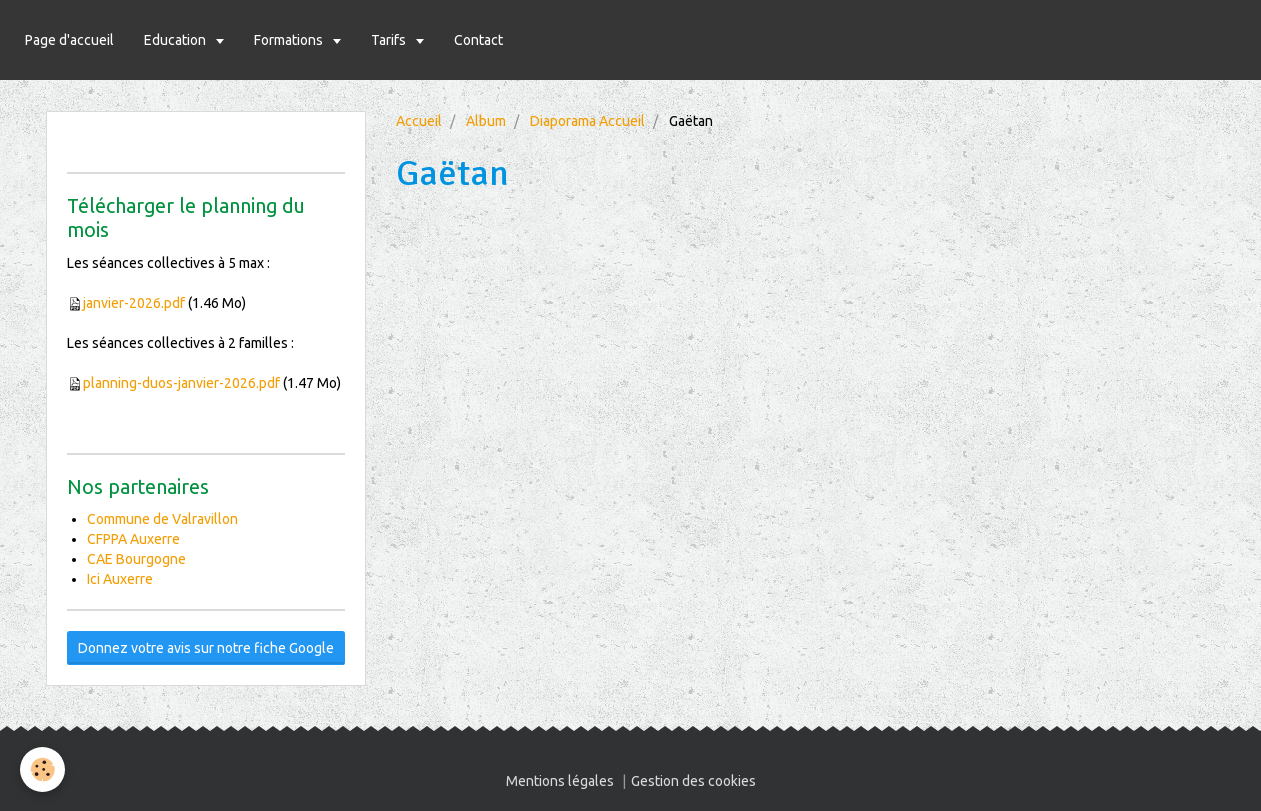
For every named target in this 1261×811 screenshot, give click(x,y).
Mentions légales (560, 781)
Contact (478, 40)
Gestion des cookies (693, 781)
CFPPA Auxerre (133, 539)
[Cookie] (42, 769)
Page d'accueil (69, 40)
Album (486, 121)
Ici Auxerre (120, 579)
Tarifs (390, 40)
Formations (290, 40)
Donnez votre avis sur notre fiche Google (206, 648)
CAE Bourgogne (136, 559)
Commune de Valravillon (162, 519)
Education (176, 40)
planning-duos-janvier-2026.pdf (181, 383)
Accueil (419, 121)
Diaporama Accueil (587, 121)
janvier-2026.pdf (134, 303)
